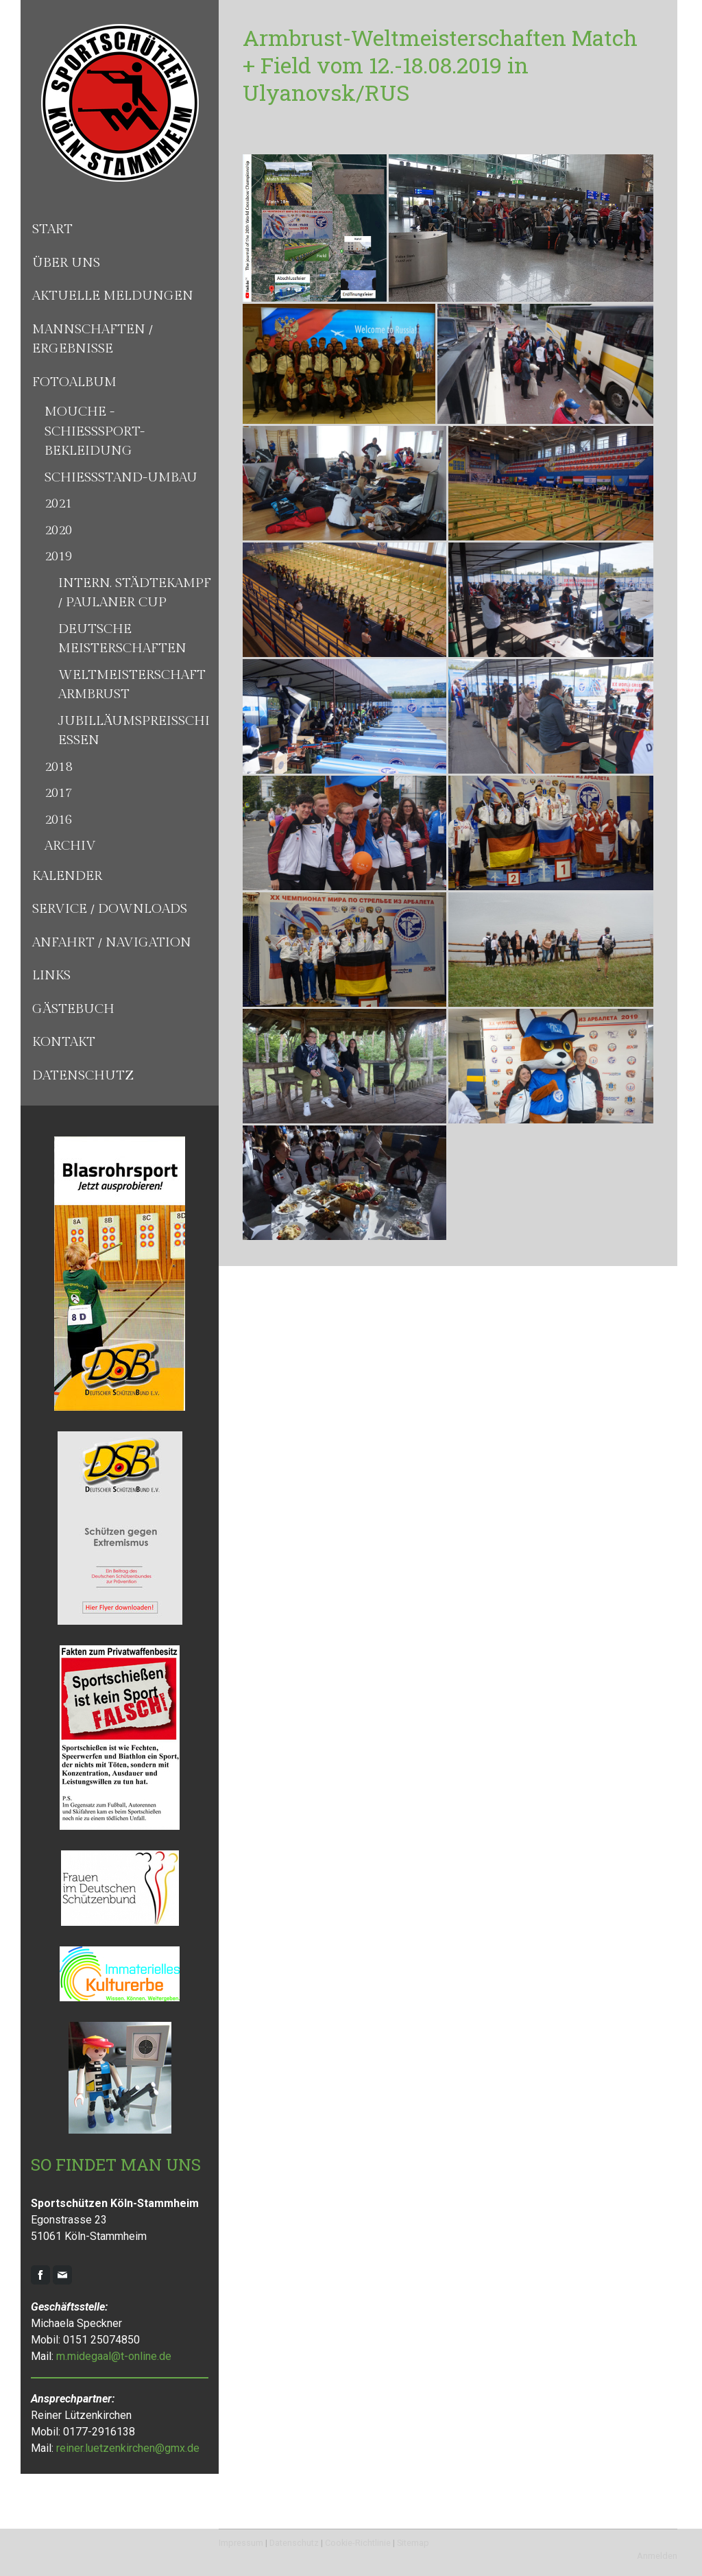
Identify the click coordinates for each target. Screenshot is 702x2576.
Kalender (67, 875)
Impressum (241, 2543)
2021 (58, 503)
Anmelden (657, 2556)
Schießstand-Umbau (121, 477)
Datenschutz (83, 1075)
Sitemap (413, 2543)
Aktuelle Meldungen (112, 295)
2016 (58, 819)
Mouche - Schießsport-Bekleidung (95, 431)
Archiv (70, 845)
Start (52, 229)
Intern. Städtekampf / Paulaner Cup (134, 592)
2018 (58, 766)
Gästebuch (73, 1008)
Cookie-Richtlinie (358, 2543)
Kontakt (63, 1041)
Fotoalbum (74, 382)
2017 (58, 792)
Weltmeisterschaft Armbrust (132, 684)
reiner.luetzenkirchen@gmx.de (127, 2448)
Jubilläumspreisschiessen (134, 730)
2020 (58, 530)
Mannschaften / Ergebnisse (92, 339)
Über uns (66, 262)
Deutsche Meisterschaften (122, 638)
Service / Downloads (109, 908)
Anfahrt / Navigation (111, 942)
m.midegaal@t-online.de (113, 2356)
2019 (58, 556)
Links (51, 975)
